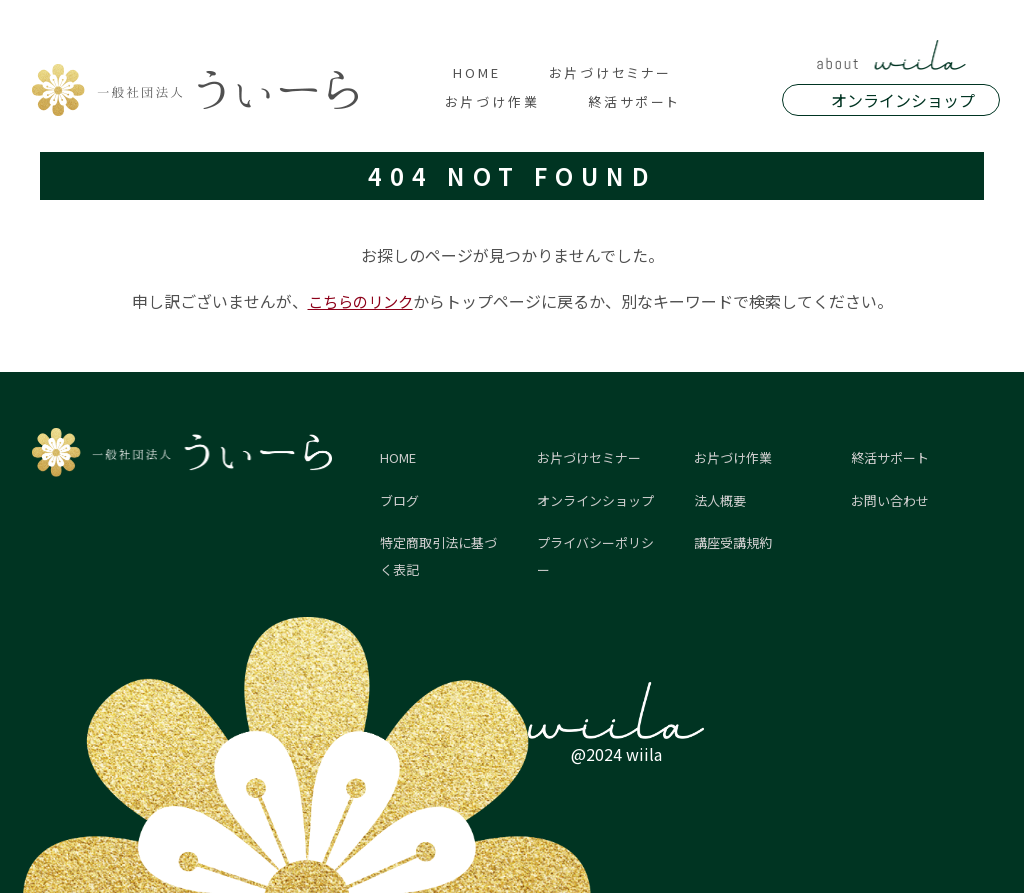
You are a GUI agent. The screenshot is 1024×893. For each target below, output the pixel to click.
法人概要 (720, 500)
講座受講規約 (733, 542)
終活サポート (634, 101)
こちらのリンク (360, 301)
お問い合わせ (890, 500)
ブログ (399, 500)
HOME (477, 72)
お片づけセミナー (610, 72)
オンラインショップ (903, 100)
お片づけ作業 (492, 101)
